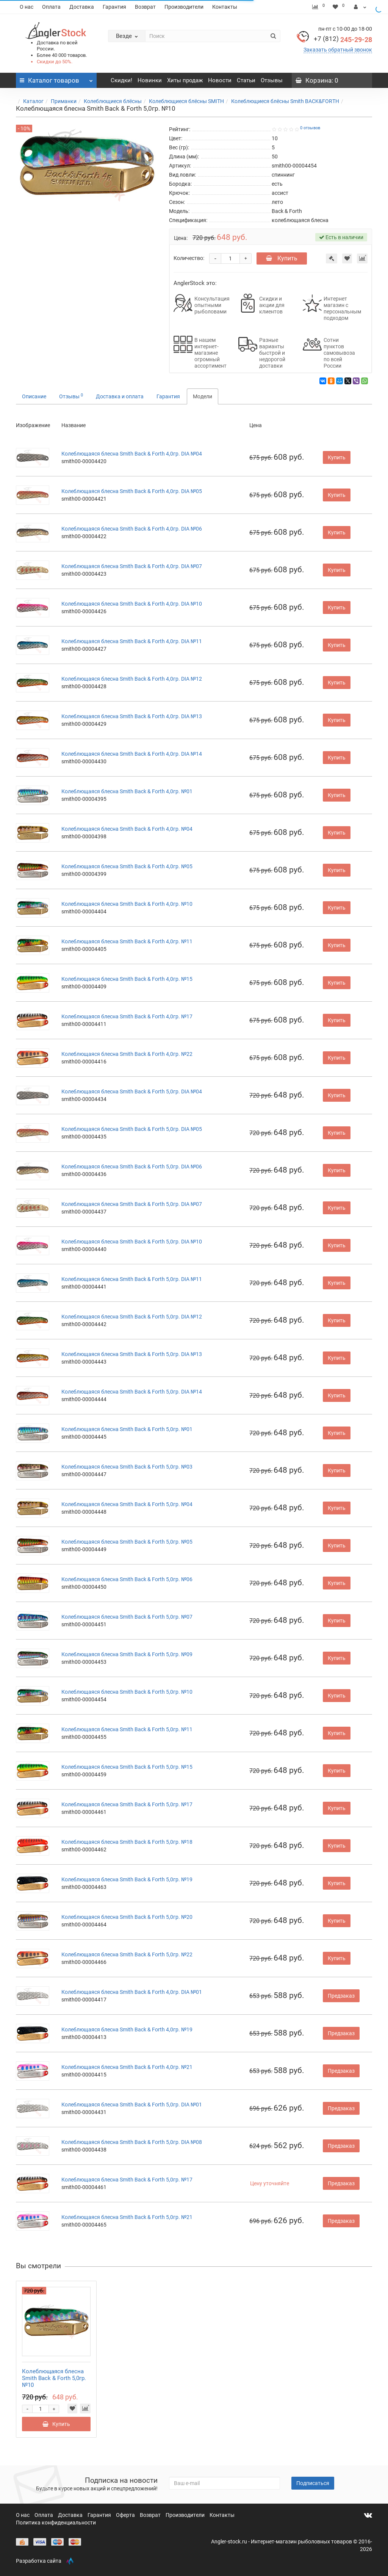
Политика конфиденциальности (56, 2523)
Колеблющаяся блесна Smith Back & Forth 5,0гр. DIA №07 (131, 1204)
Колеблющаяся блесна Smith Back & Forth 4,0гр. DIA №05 (131, 491)
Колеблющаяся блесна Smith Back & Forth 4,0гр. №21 (126, 2067)
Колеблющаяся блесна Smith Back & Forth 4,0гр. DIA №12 (131, 679)
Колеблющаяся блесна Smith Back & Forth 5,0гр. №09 (126, 1654)
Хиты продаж (185, 80)
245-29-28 (343, 40)
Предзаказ (341, 1996)
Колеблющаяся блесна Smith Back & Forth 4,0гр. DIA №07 (131, 566)
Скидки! (121, 80)
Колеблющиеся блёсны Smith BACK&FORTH (285, 101)
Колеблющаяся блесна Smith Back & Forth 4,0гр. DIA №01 (131, 1992)
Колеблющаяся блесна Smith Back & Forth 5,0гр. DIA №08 (131, 2142)
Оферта (126, 2515)
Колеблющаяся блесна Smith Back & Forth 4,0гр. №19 (126, 2029)
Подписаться (312, 2483)
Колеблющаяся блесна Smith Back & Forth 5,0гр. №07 (126, 1617)
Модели (202, 396)
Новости (220, 80)
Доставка (81, 7)
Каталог (33, 101)
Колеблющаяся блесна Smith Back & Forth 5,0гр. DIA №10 (131, 1242)
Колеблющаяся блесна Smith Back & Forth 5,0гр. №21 (126, 2217)
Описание (34, 396)
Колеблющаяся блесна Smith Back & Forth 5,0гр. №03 (126, 1467)
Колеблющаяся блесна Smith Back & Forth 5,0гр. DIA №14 (131, 1392)
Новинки (150, 80)
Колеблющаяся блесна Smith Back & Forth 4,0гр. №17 (126, 1016)
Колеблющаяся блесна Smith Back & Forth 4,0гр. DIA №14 (131, 754)
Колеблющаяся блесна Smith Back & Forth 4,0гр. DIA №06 (131, 529)
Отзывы (272, 80)
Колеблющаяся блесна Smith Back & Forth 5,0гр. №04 (126, 1504)
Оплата (51, 7)
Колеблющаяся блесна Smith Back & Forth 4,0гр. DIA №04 (131, 454)
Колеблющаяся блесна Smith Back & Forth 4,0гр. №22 (126, 1054)
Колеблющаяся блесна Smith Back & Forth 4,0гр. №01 (126, 791)
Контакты (224, 7)
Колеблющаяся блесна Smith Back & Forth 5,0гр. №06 (126, 1579)
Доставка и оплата (120, 396)
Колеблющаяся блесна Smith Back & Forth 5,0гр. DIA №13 (131, 1354)
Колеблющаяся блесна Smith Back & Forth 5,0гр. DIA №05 (131, 1129)
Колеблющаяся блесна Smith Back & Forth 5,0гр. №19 (126, 1879)
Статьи (246, 80)
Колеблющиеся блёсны (113, 101)
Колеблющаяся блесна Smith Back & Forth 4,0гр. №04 (126, 829)
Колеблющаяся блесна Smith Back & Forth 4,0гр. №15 (126, 979)
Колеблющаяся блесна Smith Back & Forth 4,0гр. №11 (126, 941)
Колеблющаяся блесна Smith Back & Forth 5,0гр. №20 (126, 1917)
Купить (281, 258)
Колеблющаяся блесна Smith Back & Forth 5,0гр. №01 (126, 1429)
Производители (183, 7)
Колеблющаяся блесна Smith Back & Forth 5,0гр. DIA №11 (131, 1279)
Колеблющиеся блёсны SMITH (186, 101)
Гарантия (114, 7)
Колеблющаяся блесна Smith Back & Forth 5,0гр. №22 (126, 1954)
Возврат (145, 7)
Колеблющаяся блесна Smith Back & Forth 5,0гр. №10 (126, 1692)
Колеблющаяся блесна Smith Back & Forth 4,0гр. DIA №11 (131, 641)
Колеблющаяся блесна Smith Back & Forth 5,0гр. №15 (126, 1767)
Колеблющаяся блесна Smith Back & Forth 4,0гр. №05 (126, 866)
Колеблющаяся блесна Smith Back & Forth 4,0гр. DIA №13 (131, 716)
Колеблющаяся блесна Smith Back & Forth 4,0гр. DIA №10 (131, 604)
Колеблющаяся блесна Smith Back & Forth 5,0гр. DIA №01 (131, 2105)
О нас (26, 7)
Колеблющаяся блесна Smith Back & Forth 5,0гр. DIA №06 (131, 1167)
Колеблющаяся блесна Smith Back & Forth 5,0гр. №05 (126, 1542)
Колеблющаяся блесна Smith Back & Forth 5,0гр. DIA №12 (131, 1317)
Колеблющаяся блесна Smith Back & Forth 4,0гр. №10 (126, 904)
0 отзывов (310, 127)
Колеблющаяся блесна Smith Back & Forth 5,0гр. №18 (126, 1842)
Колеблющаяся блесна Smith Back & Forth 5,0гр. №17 (126, 1804)
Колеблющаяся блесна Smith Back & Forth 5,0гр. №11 (126, 1729)
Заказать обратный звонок (338, 50)
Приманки (64, 101)
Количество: (189, 258)
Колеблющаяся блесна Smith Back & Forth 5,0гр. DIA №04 (131, 1091)
